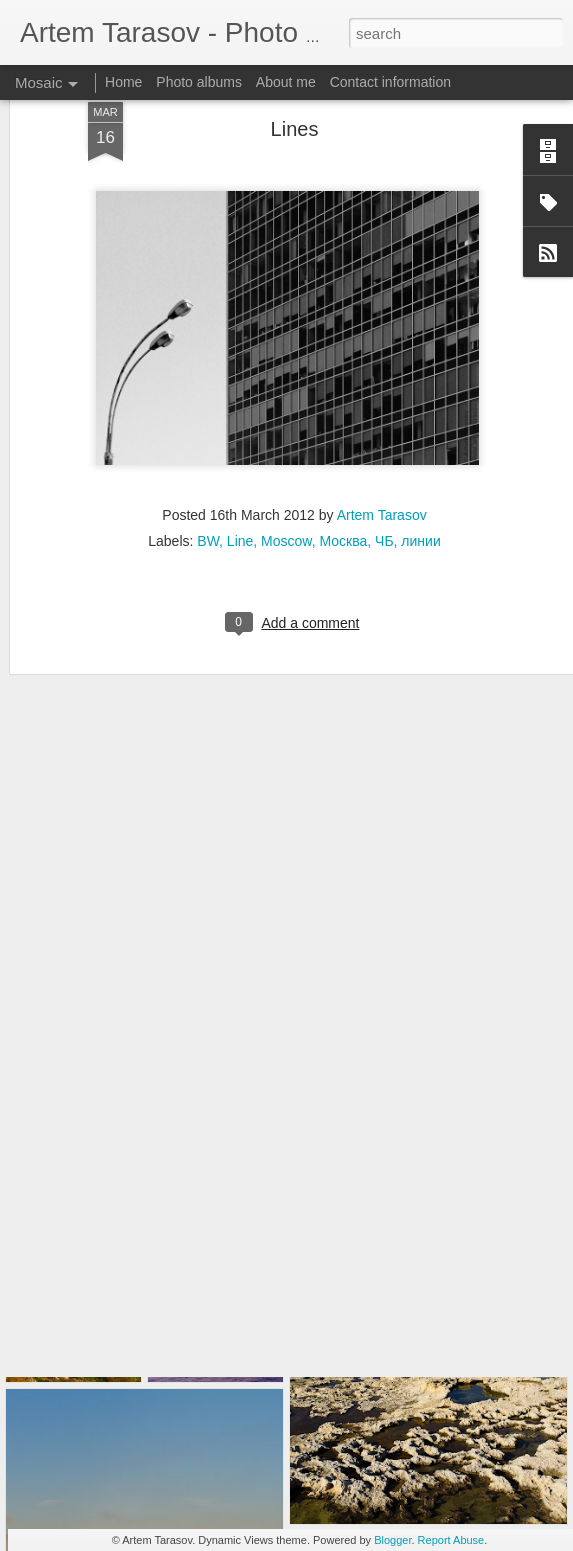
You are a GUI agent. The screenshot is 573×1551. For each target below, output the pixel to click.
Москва (343, 459)
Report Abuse (451, 1540)
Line (240, 459)
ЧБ (384, 459)
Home (123, 82)
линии (420, 459)
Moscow (286, 459)
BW (208, 459)
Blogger (392, 1540)
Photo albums (199, 82)
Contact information (390, 82)
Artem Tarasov (382, 433)
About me (286, 82)
